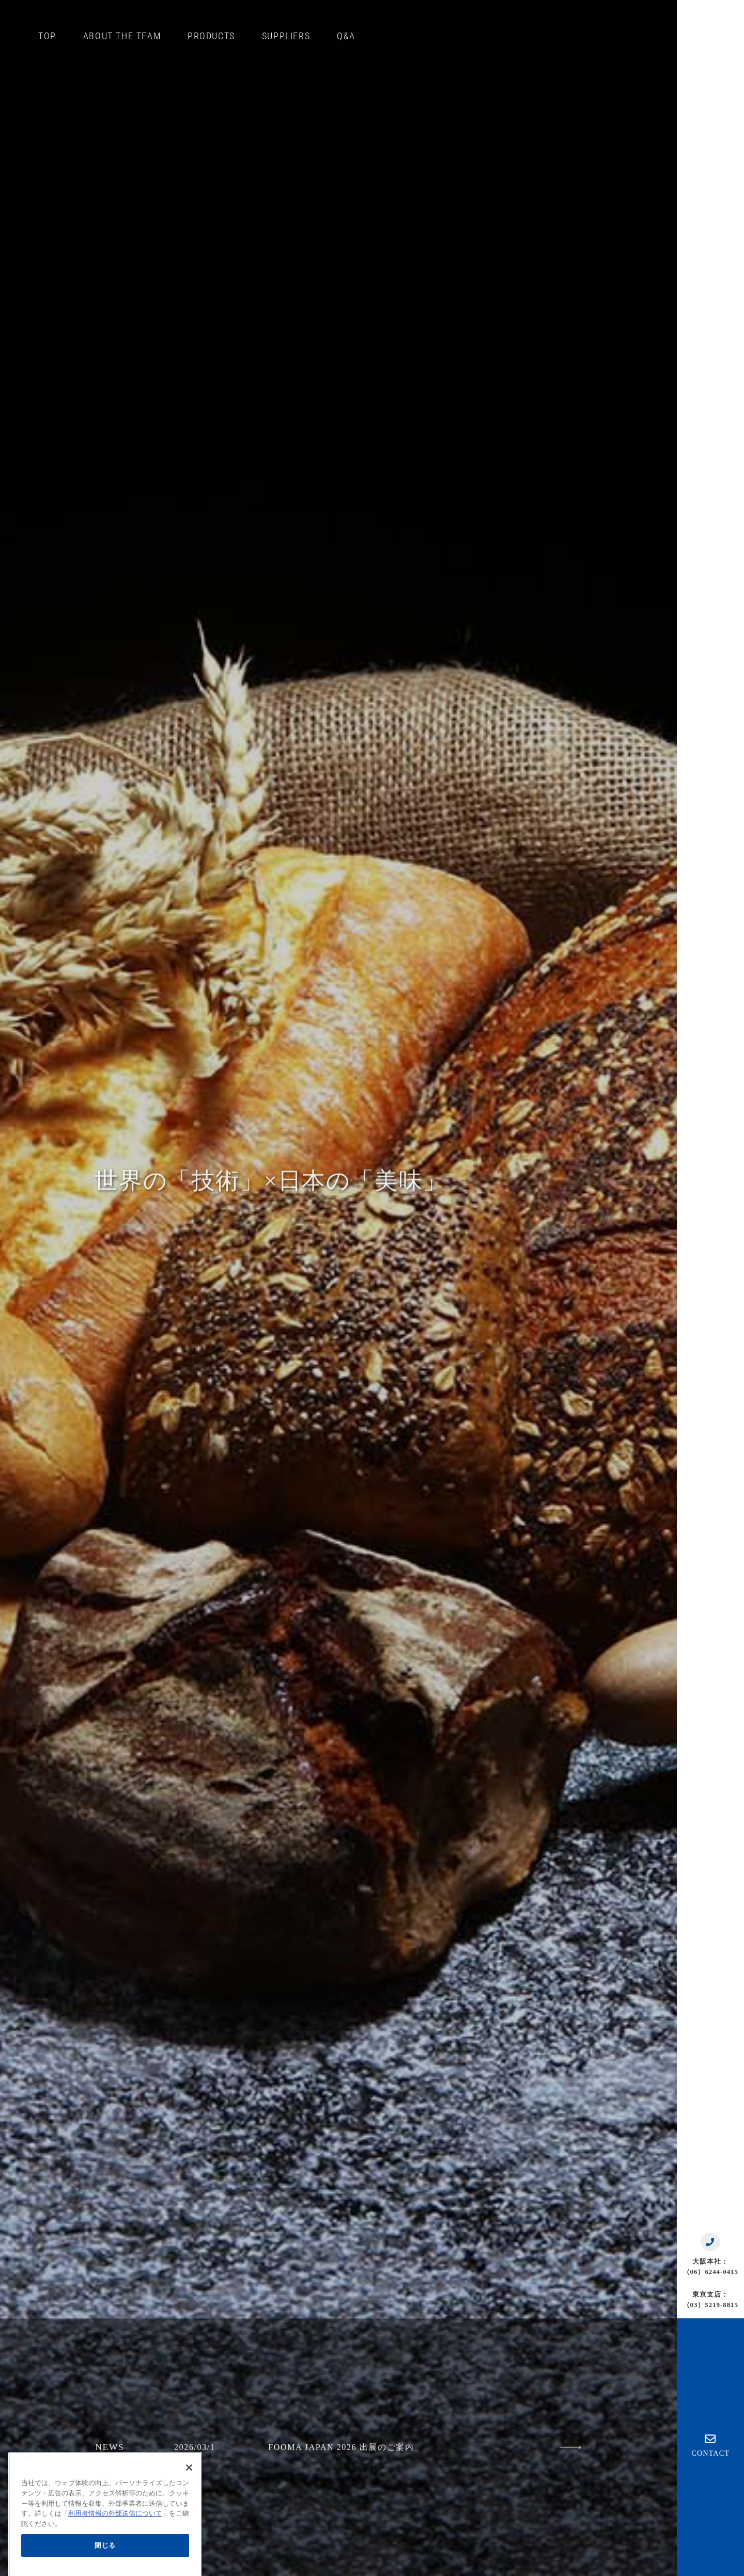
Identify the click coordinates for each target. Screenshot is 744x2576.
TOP (47, 35)
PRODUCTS (211, 35)
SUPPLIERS (286, 35)
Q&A (346, 35)
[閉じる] (189, 2494)
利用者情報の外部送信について (115, 2540)
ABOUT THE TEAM (122, 35)
